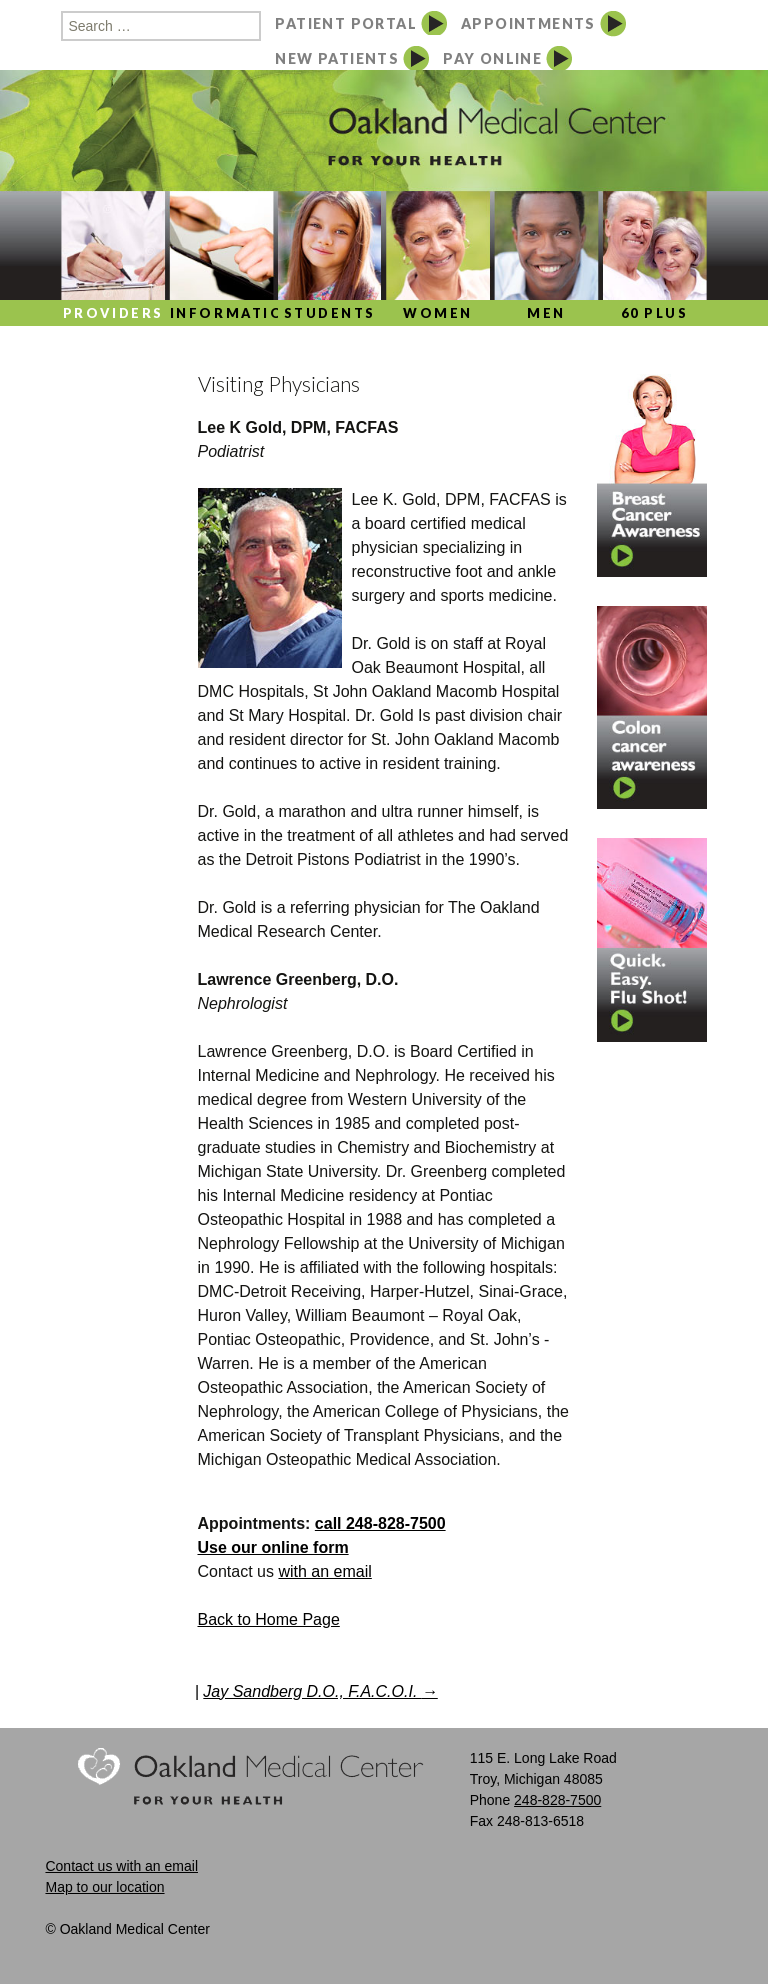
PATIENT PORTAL (346, 23)
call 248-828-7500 (380, 1523)
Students (330, 313)
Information (222, 313)
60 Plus (655, 313)
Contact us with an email (121, 1866)
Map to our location (104, 1887)
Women (438, 313)
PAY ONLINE (492, 58)
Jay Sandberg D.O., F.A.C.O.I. (320, 1691)
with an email (324, 1571)
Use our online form (273, 1547)
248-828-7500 (557, 1800)
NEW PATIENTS (337, 58)
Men (546, 313)
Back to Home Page (269, 1619)
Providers (113, 313)
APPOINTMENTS (528, 23)
